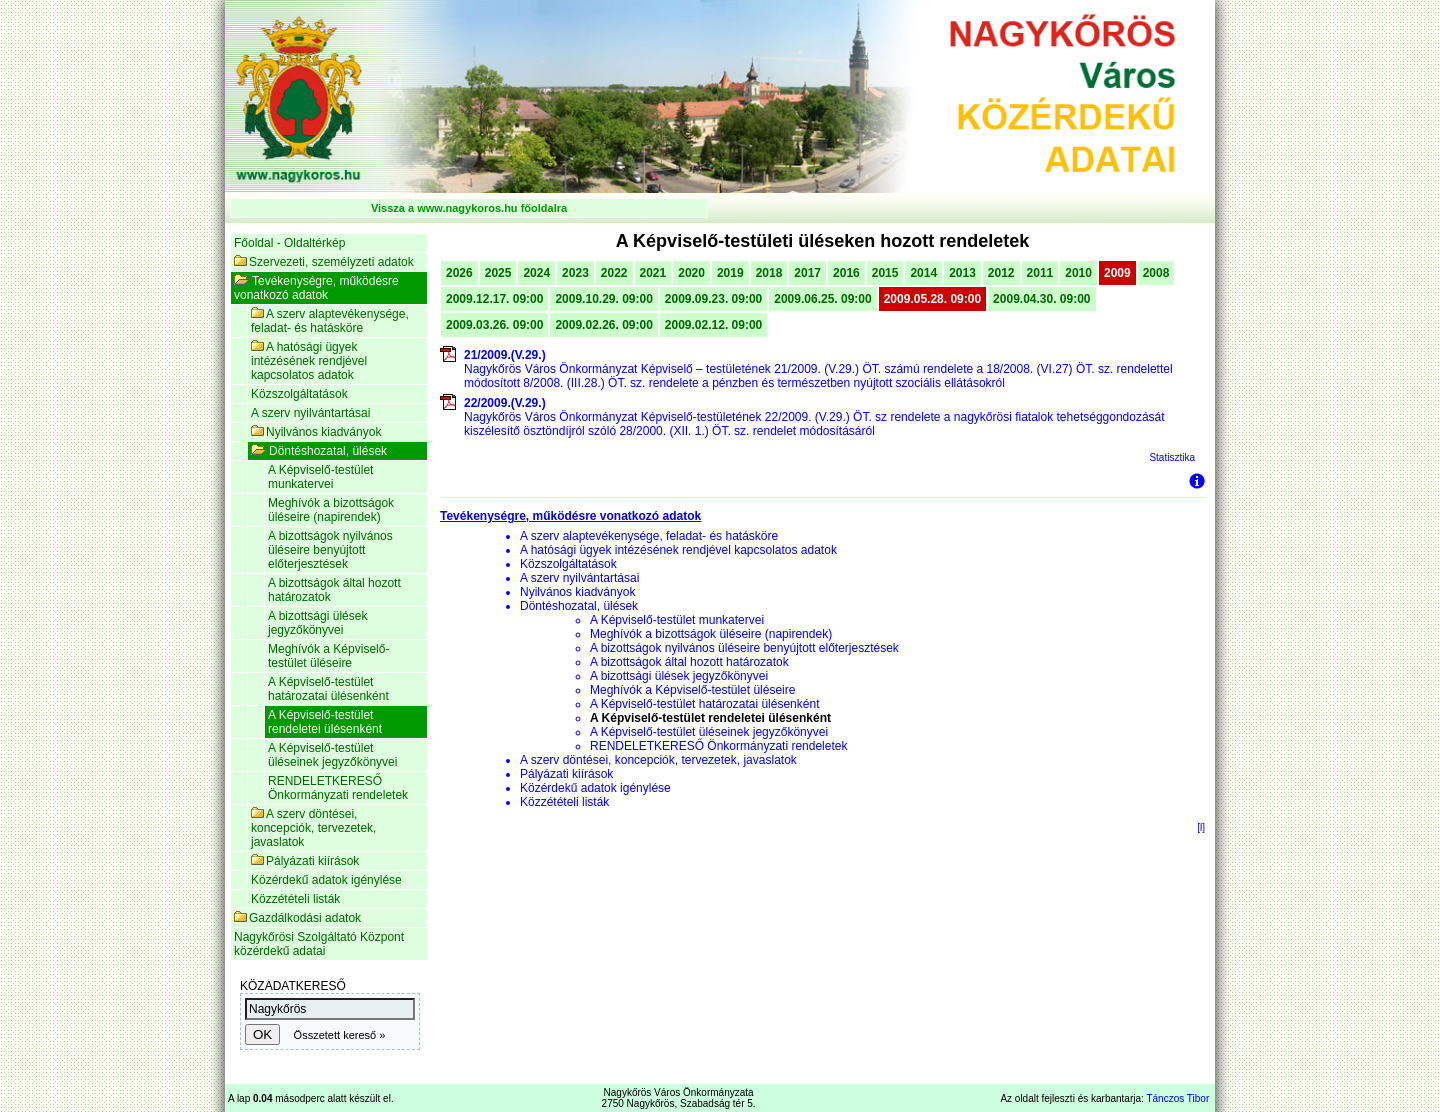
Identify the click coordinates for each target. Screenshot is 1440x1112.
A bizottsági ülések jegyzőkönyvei (317, 623)
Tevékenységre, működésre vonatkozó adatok (316, 288)
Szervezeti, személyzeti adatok (324, 262)
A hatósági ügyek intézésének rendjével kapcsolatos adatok (309, 361)
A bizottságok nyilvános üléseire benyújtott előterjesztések (330, 550)
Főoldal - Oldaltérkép (289, 243)
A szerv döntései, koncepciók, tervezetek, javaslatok (313, 828)
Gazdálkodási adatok (297, 918)
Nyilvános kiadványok (316, 432)
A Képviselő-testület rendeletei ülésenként (325, 722)
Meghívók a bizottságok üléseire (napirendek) (331, 510)
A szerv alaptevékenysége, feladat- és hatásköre (330, 321)
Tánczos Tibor (1177, 1098)
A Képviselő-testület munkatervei (320, 477)
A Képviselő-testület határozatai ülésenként (328, 689)
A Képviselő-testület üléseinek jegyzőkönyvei (332, 755)
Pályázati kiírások (305, 861)
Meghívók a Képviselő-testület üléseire (328, 656)
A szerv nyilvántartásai (310, 413)
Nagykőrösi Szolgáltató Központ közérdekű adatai (319, 944)
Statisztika (1172, 457)
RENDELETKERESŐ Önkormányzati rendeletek (338, 788)
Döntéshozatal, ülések (319, 451)
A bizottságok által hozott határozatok (334, 590)
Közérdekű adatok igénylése (326, 880)
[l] (1201, 827)
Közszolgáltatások (299, 394)
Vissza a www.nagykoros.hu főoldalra (469, 208)
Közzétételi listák (295, 899)
